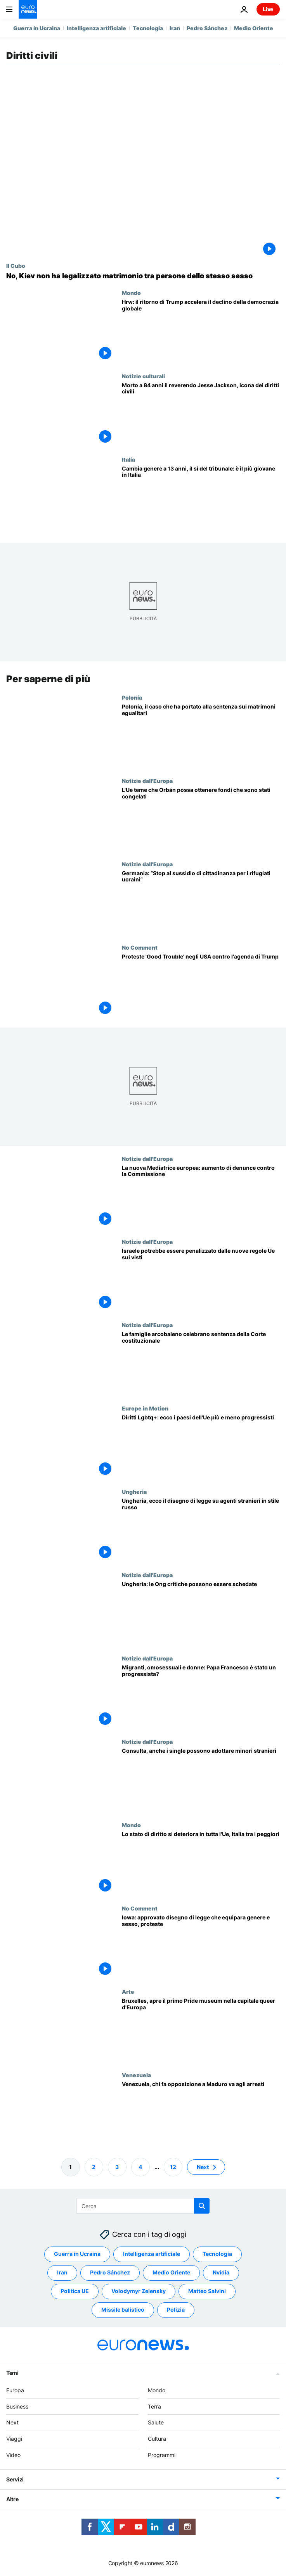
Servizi (15, 2479)
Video (13, 2455)
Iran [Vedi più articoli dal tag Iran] (62, 2272)
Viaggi (14, 2439)
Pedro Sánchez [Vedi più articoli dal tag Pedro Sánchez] (110, 2272)
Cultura (157, 2439)
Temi (12, 2372)
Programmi (161, 2455)
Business (17, 2406)
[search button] (202, 2206)
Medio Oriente (253, 28)
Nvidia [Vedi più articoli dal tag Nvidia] (221, 2272)
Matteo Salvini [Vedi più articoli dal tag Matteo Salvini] (207, 2291)
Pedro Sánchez (207, 28)
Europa (15, 2390)
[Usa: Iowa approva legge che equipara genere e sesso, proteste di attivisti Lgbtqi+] (201, 1946)
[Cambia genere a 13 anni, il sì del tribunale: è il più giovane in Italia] (201, 498)
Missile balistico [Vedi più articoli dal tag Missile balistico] (122, 2310)
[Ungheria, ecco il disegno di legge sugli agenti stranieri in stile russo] (201, 1530)
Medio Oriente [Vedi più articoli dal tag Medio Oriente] (171, 2272)
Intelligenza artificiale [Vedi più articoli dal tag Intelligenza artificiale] (151, 2254)
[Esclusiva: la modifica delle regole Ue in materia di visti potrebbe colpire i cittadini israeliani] (201, 1280)
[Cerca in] (143, 2206)
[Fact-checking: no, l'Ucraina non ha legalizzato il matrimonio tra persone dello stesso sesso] (143, 276)
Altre (12, 2499)
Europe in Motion (145, 1408)
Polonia (132, 697)
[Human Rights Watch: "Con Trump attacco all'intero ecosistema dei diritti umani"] (201, 331)
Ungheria (134, 1491)
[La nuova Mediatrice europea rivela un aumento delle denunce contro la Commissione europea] (201, 1196)
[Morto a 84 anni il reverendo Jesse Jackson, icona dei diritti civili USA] (201, 414)
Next (12, 2422)
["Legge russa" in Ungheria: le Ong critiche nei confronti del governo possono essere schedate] (201, 1613)
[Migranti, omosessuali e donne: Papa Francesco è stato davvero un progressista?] (201, 1696)
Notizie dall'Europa (147, 780)
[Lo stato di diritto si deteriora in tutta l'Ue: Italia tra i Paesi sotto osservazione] (201, 1863)
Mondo (131, 293)
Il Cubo (15, 265)
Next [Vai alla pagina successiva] (203, 2167)
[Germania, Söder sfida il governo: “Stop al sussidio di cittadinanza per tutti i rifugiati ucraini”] (201, 902)
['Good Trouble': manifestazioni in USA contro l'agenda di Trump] (201, 985)
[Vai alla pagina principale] (28, 9)
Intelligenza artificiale (96, 28)
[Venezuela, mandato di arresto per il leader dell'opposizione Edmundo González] (201, 2113)
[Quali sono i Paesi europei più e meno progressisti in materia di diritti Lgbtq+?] (201, 1446)
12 (173, 2167)
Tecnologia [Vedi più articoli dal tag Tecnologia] (217, 2254)
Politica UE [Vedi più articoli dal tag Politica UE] (75, 2291)
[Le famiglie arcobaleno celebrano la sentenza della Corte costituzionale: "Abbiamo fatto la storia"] (201, 1363)
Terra (154, 2406)
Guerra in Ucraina (36, 28)
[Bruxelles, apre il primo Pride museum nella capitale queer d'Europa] (201, 2029)
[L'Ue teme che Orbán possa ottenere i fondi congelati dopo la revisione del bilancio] (201, 818)
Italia (128, 459)
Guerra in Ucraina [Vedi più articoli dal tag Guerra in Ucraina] (77, 2254)
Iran (175, 28)
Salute (156, 2422)
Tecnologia (148, 28)
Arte (128, 1991)
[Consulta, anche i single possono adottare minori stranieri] (201, 1780)
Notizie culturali (143, 376)
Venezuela (136, 2074)
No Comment (140, 947)
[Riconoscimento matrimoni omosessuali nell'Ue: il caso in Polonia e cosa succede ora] (201, 735)
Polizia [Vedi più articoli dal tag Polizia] (176, 2310)
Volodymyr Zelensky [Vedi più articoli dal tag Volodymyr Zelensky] (138, 2291)
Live (268, 9)
